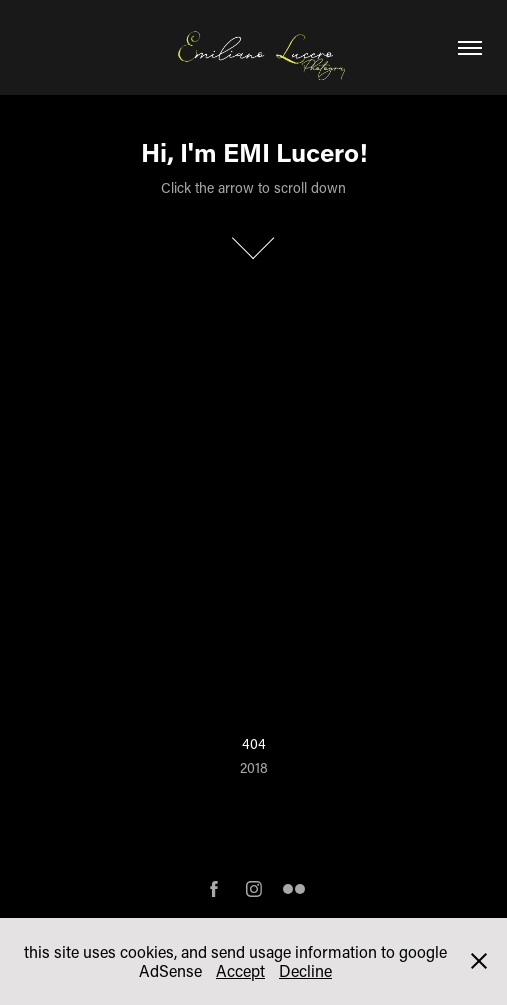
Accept (240, 970)
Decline (305, 970)
